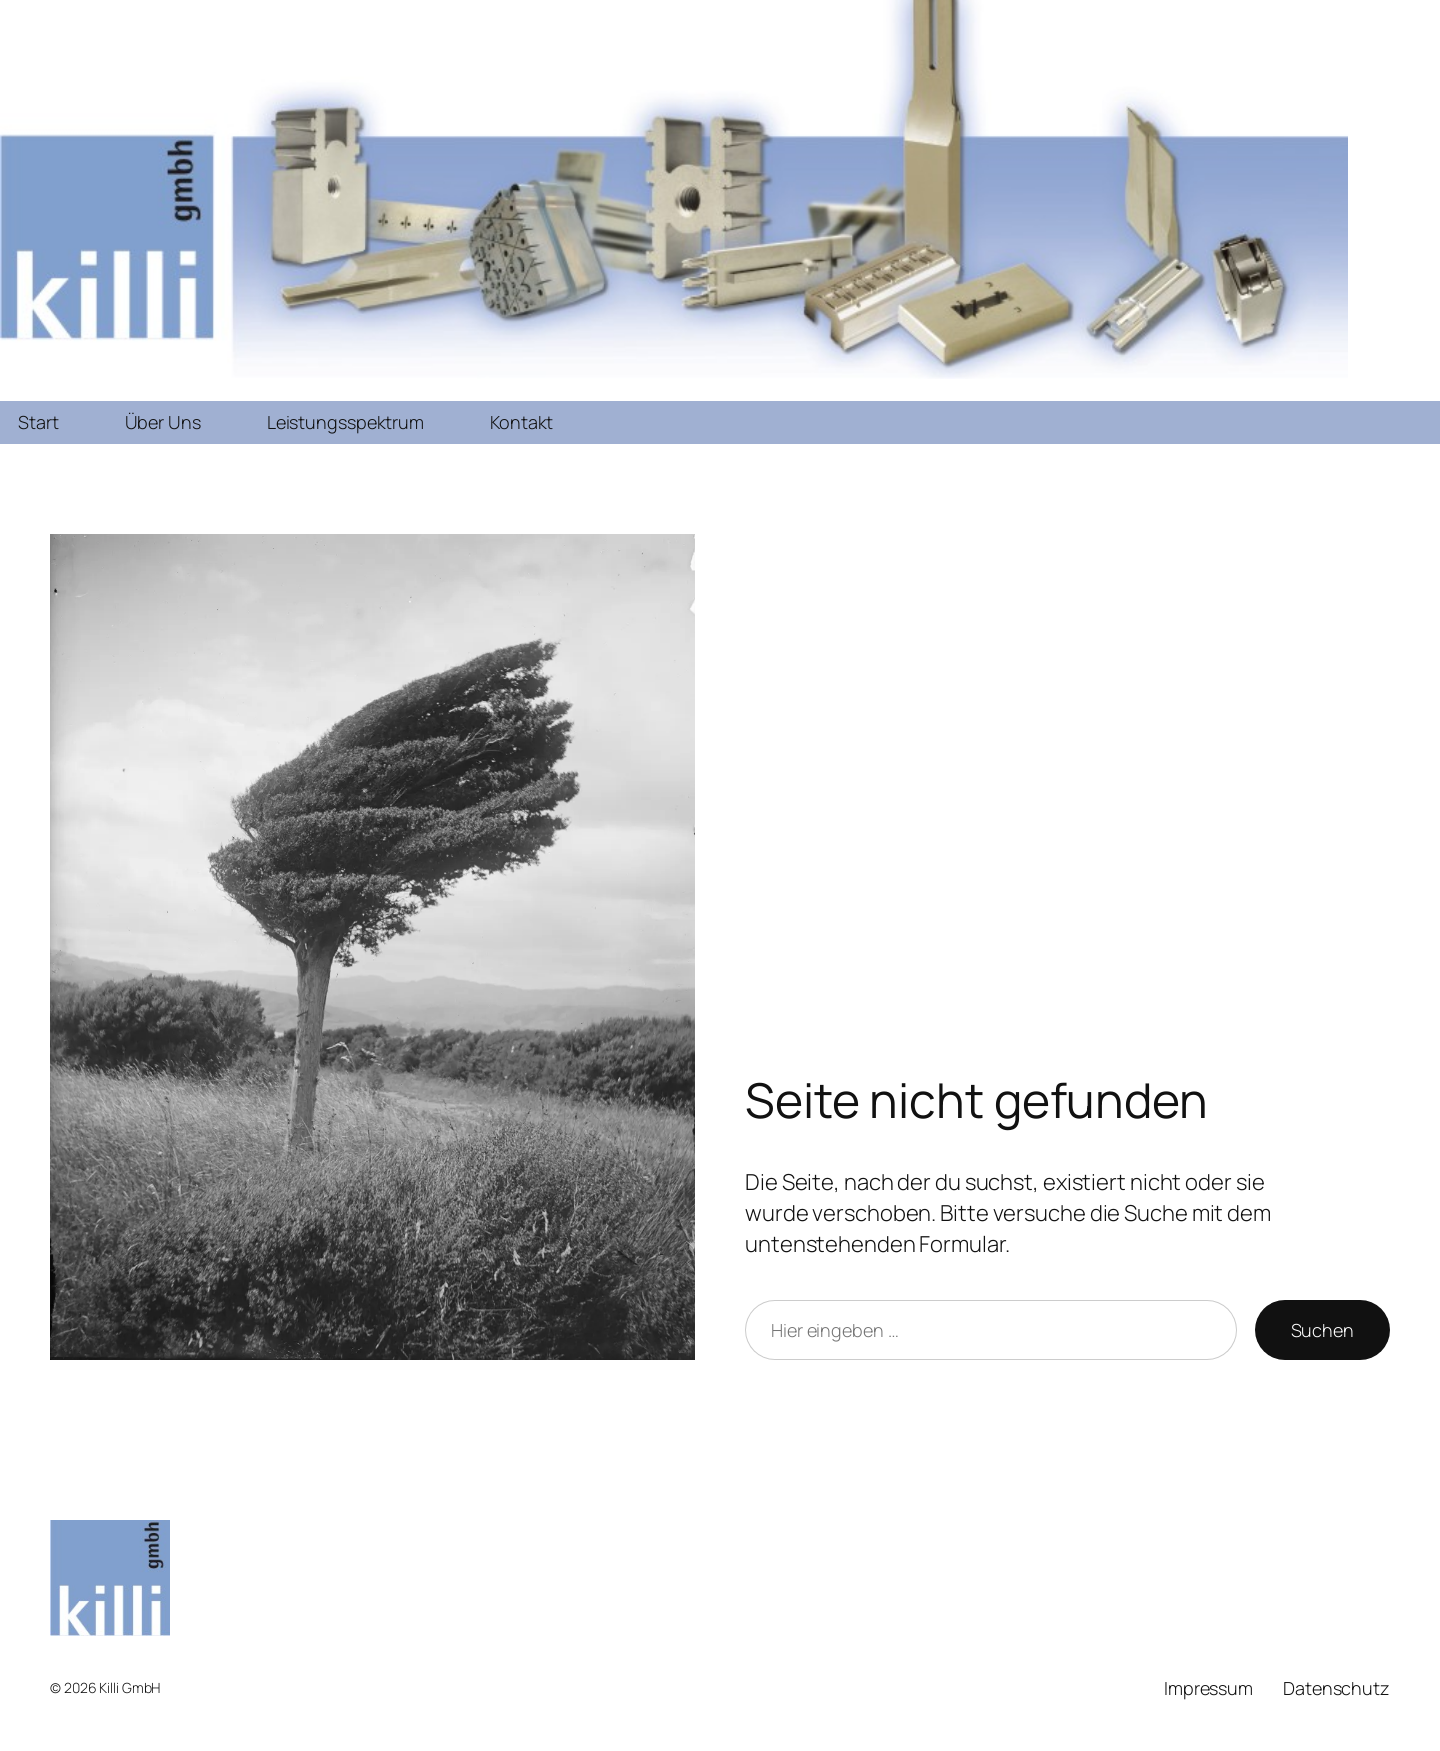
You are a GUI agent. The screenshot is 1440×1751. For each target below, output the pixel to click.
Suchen (1322, 1330)
